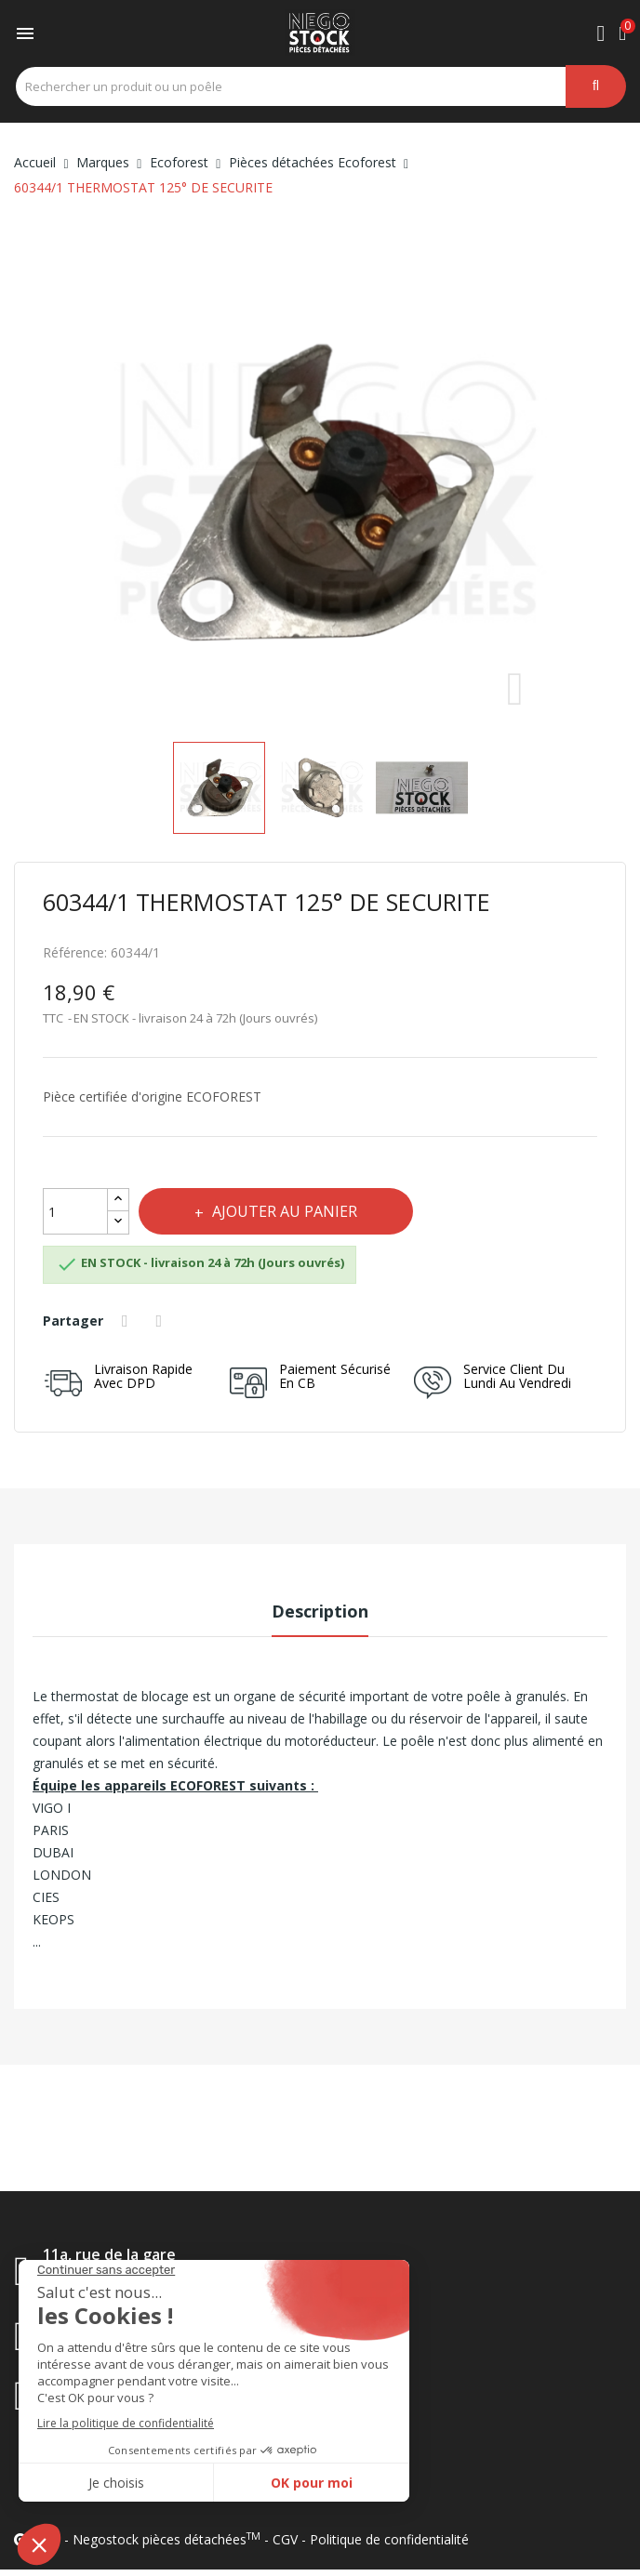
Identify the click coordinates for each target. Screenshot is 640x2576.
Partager (127, 1321)
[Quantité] (75, 1211)
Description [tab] (320, 1611)
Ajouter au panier (282, 1211)
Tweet (162, 1321)
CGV (285, 2539)
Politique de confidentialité (389, 2539)
